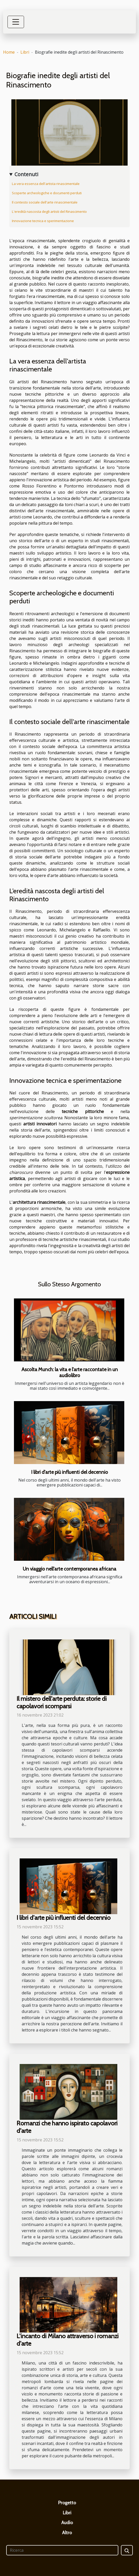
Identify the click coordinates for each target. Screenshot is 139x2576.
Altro (67, 2533)
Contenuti (26, 174)
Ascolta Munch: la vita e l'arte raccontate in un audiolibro (69, 1372)
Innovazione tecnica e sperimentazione (43, 220)
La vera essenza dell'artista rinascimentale (46, 183)
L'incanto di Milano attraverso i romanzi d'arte (68, 2339)
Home (9, 52)
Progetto (67, 2503)
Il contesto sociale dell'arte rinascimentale (45, 202)
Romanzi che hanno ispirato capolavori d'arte (67, 2126)
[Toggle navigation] (15, 22)
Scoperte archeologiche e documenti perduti (47, 193)
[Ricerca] (62, 2550)
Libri (24, 52)
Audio (67, 2522)
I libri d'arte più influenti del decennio (69, 1472)
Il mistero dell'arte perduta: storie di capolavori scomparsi (62, 1702)
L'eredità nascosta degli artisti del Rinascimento (49, 211)
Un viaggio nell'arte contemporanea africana (69, 1569)
